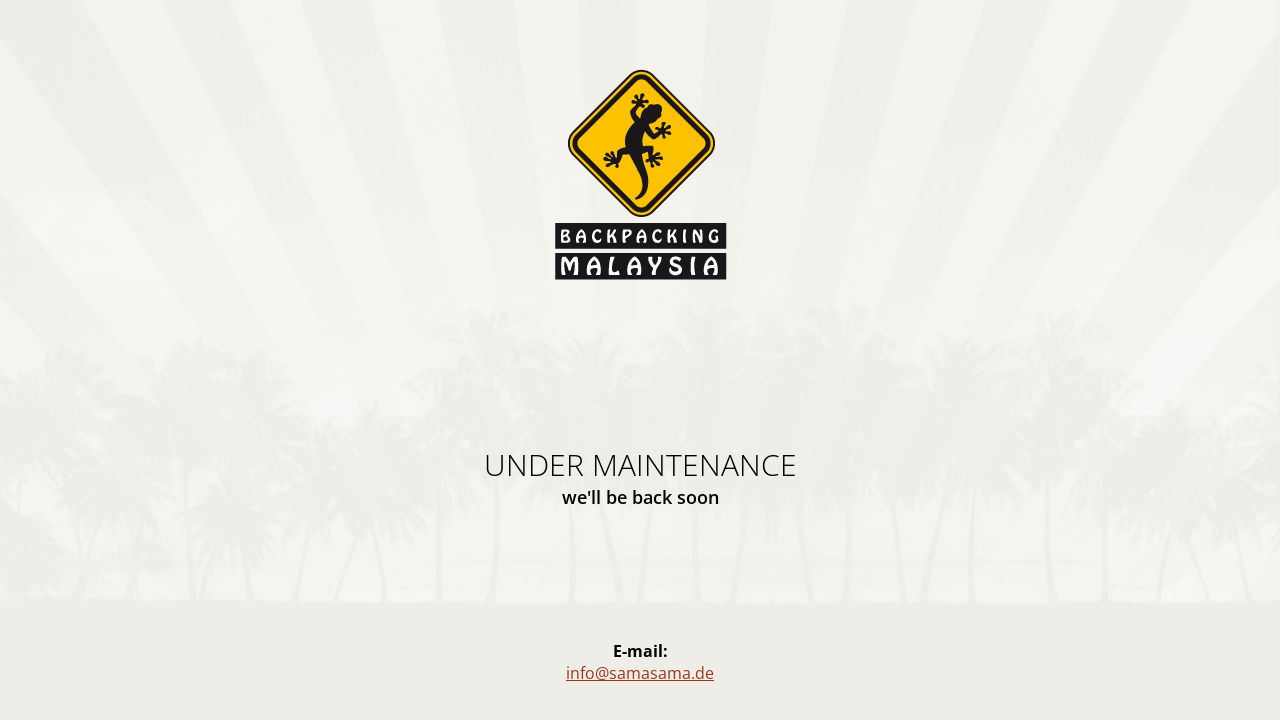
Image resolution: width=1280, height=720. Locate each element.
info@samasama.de (640, 673)
